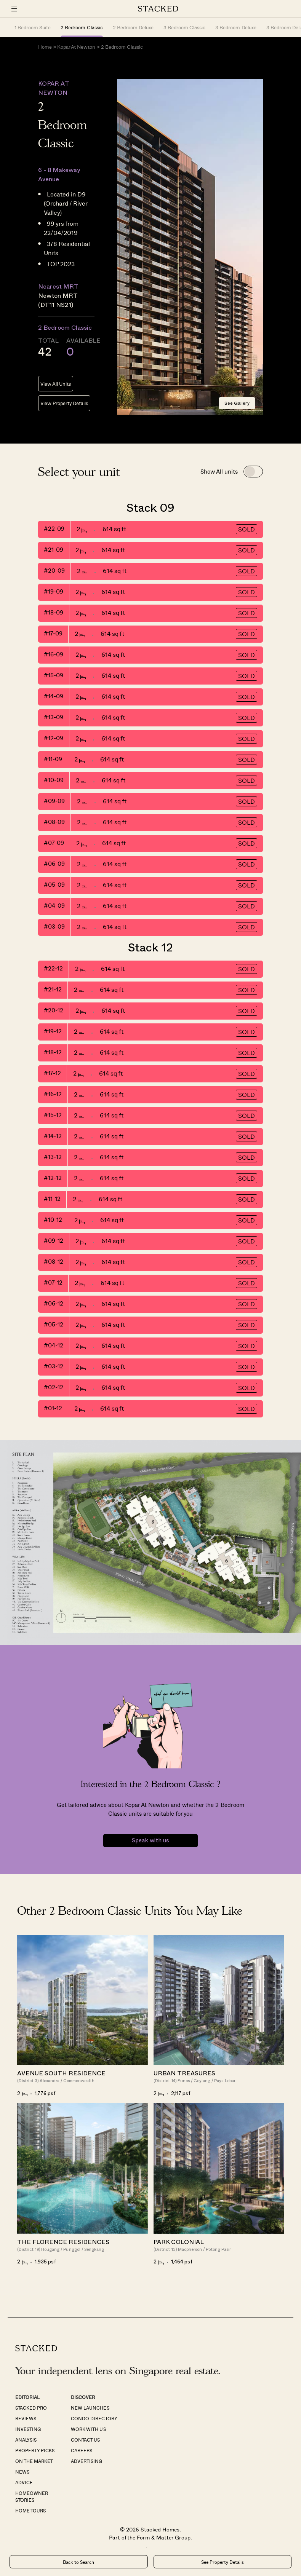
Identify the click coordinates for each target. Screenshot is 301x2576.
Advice (24, 2482)
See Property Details (222, 2561)
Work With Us (88, 2429)
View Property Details (64, 403)
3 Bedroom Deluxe (235, 27)
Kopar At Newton (76, 46)
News (22, 2471)
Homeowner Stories (31, 2496)
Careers (81, 2450)
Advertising (86, 2461)
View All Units (55, 383)
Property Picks (34, 2450)
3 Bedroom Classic (184, 27)
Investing (28, 2429)
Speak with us (150, 1840)
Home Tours (30, 2510)
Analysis (26, 2439)
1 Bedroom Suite (32, 27)
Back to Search (78, 2561)
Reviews (25, 2418)
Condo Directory (94, 2418)
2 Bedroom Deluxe (133, 27)
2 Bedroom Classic (81, 27)
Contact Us (85, 2439)
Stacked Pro (31, 2407)
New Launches (90, 2407)
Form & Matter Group (164, 2537)
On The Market (34, 2461)
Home (45, 46)
